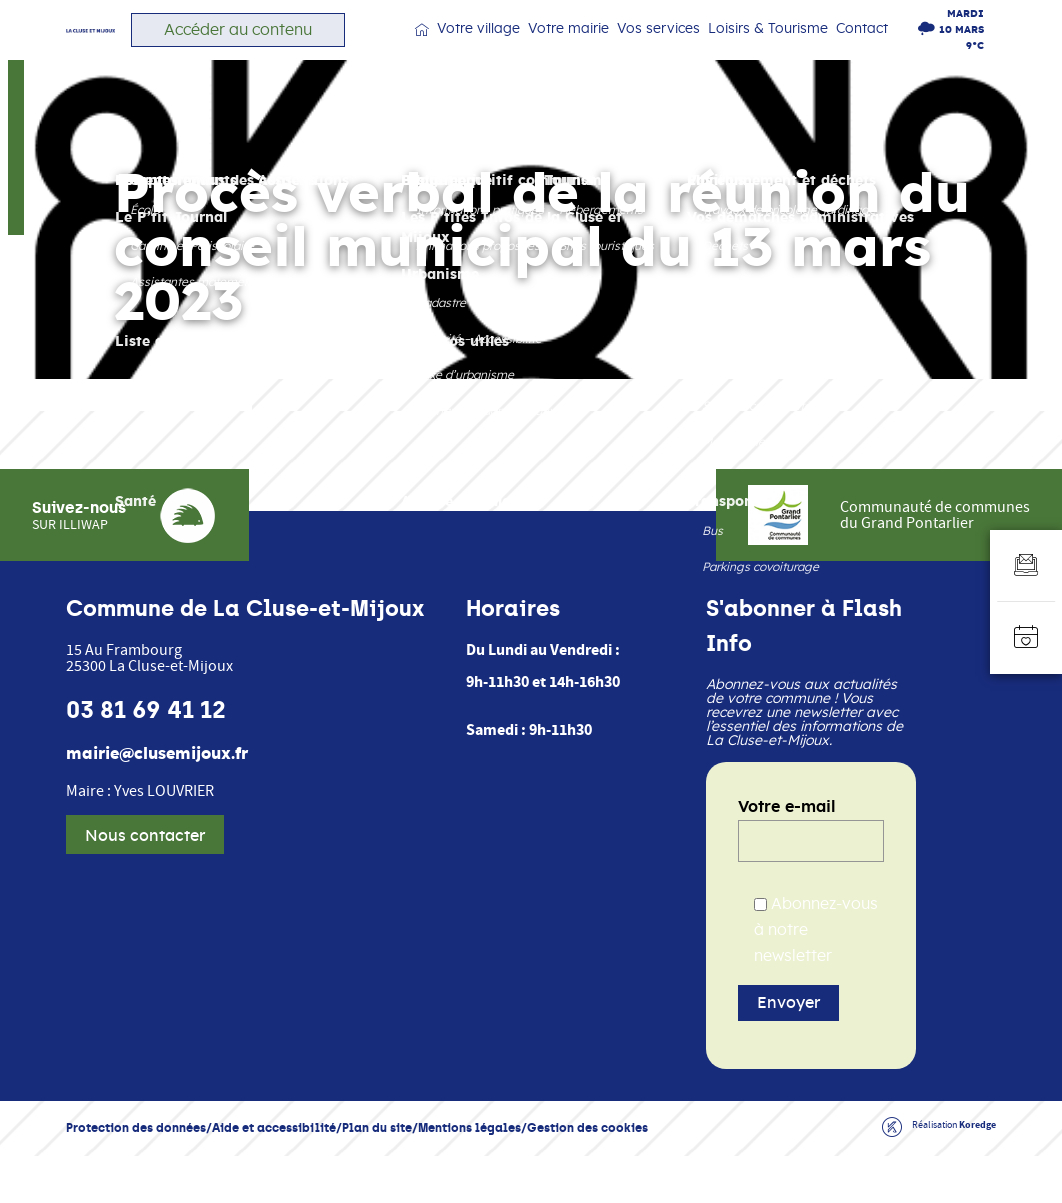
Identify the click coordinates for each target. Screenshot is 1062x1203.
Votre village (528, 50)
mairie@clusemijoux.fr (157, 801)
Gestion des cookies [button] (587, 1174)
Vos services (687, 50)
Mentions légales (469, 1174)
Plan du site (377, 1174)
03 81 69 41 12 (146, 757)
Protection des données (136, 1174)
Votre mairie (607, 50)
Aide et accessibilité (274, 1174)
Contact (870, 49)
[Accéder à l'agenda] (1026, 638)
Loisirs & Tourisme (784, 50)
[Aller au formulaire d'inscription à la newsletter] (1026, 566)
